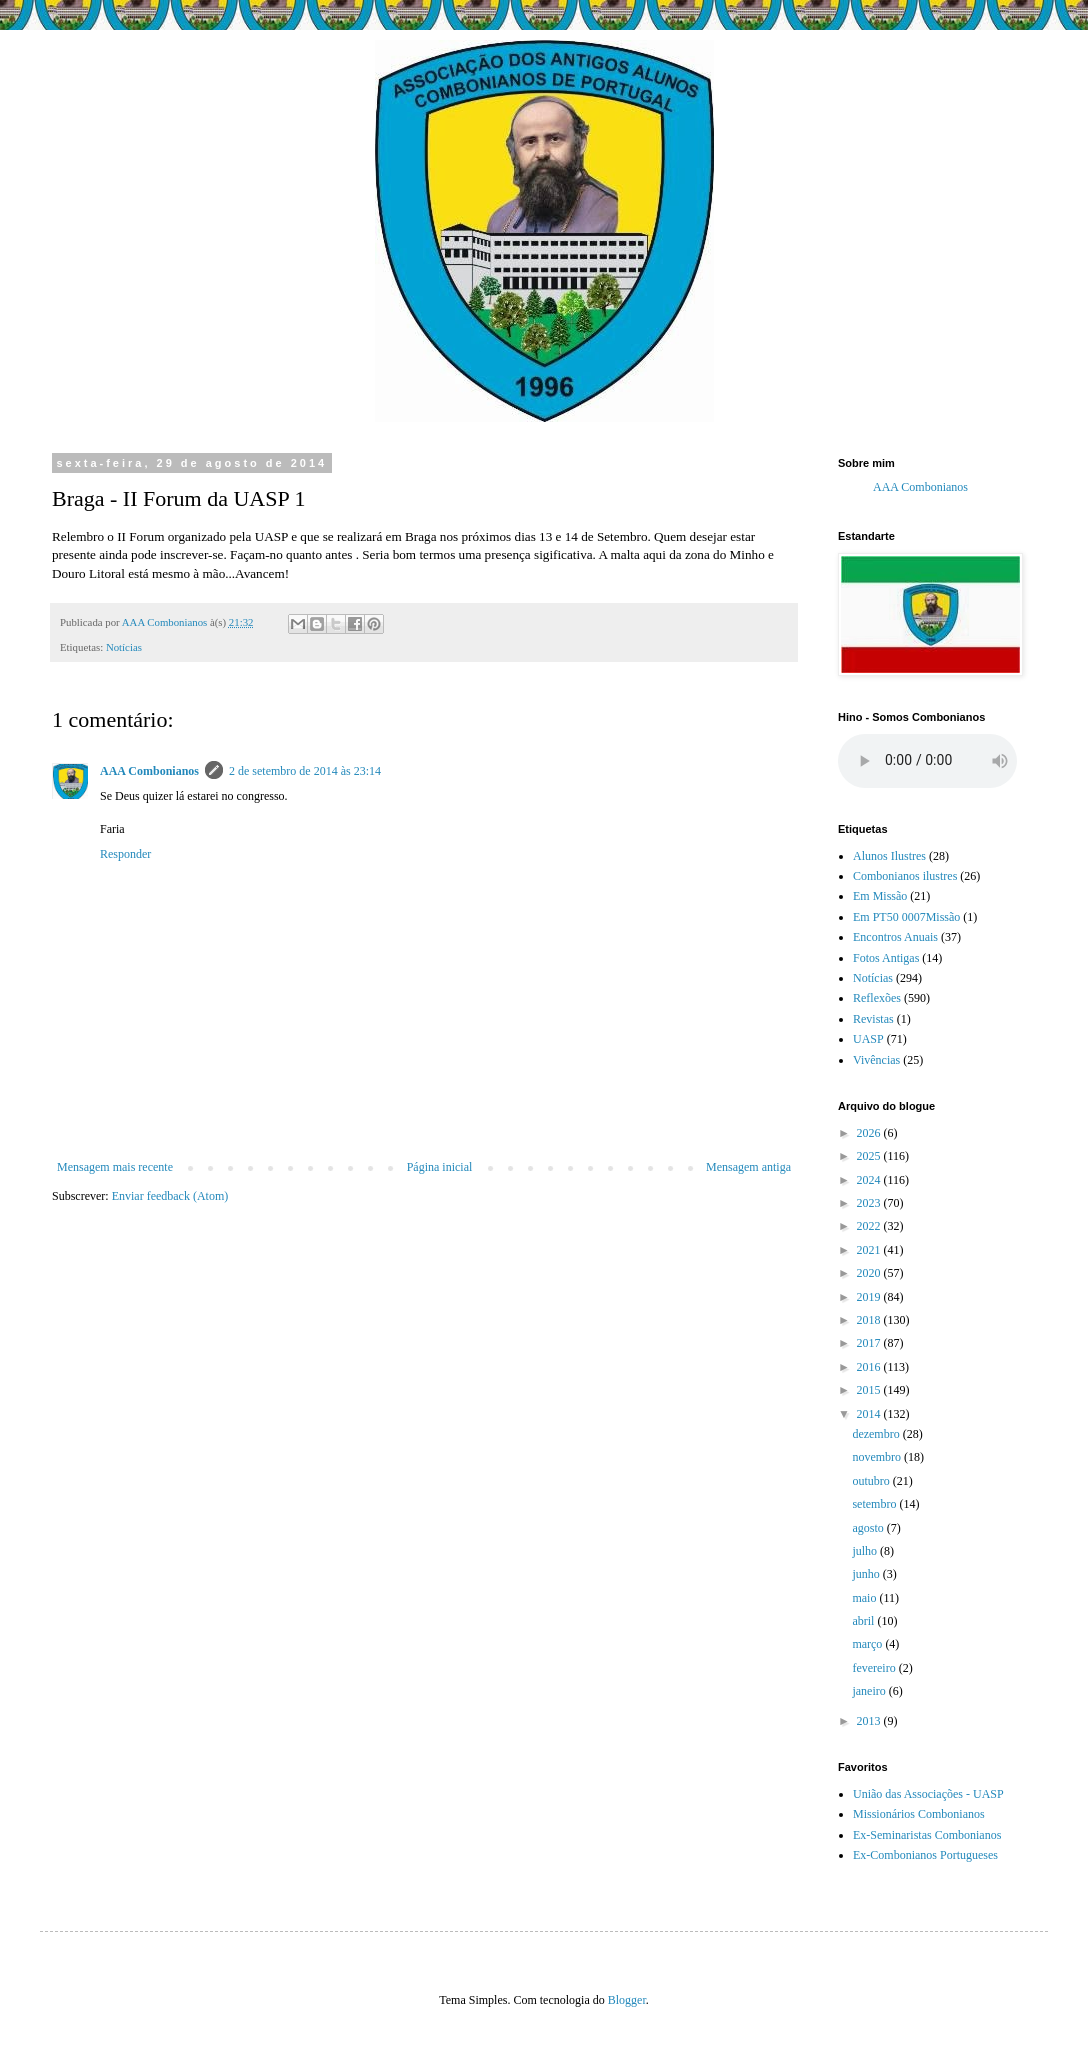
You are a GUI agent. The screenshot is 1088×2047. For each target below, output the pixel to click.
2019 (870, 1297)
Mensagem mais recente (115, 1167)
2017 (870, 1343)
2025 (870, 1156)
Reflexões (877, 998)
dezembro (877, 1434)
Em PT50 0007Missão (906, 917)
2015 (870, 1390)
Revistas (873, 1019)
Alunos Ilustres (889, 856)
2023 (870, 1203)
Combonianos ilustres (905, 876)
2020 (870, 1273)
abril (864, 1621)
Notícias (124, 647)
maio (865, 1598)
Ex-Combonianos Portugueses (925, 1855)
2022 (870, 1226)
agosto (869, 1528)
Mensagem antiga (748, 1167)
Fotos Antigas (886, 958)
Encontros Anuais (895, 937)
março (868, 1644)
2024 (870, 1180)
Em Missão (880, 896)
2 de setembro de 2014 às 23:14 (305, 771)
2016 (870, 1367)
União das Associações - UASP (928, 1794)
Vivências (876, 1060)
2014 (870, 1414)
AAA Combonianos (149, 771)
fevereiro (875, 1668)
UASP (868, 1039)
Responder (125, 854)
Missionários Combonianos (919, 1814)
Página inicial (440, 1167)
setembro (875, 1504)
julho (866, 1551)
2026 (870, 1133)
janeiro (870, 1691)
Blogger (627, 2000)
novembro (878, 1457)
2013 (870, 1721)
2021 (870, 1250)
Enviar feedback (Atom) (170, 1196)
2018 (870, 1320)
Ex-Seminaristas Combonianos (927, 1835)
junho (867, 1574)
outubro (872, 1481)
